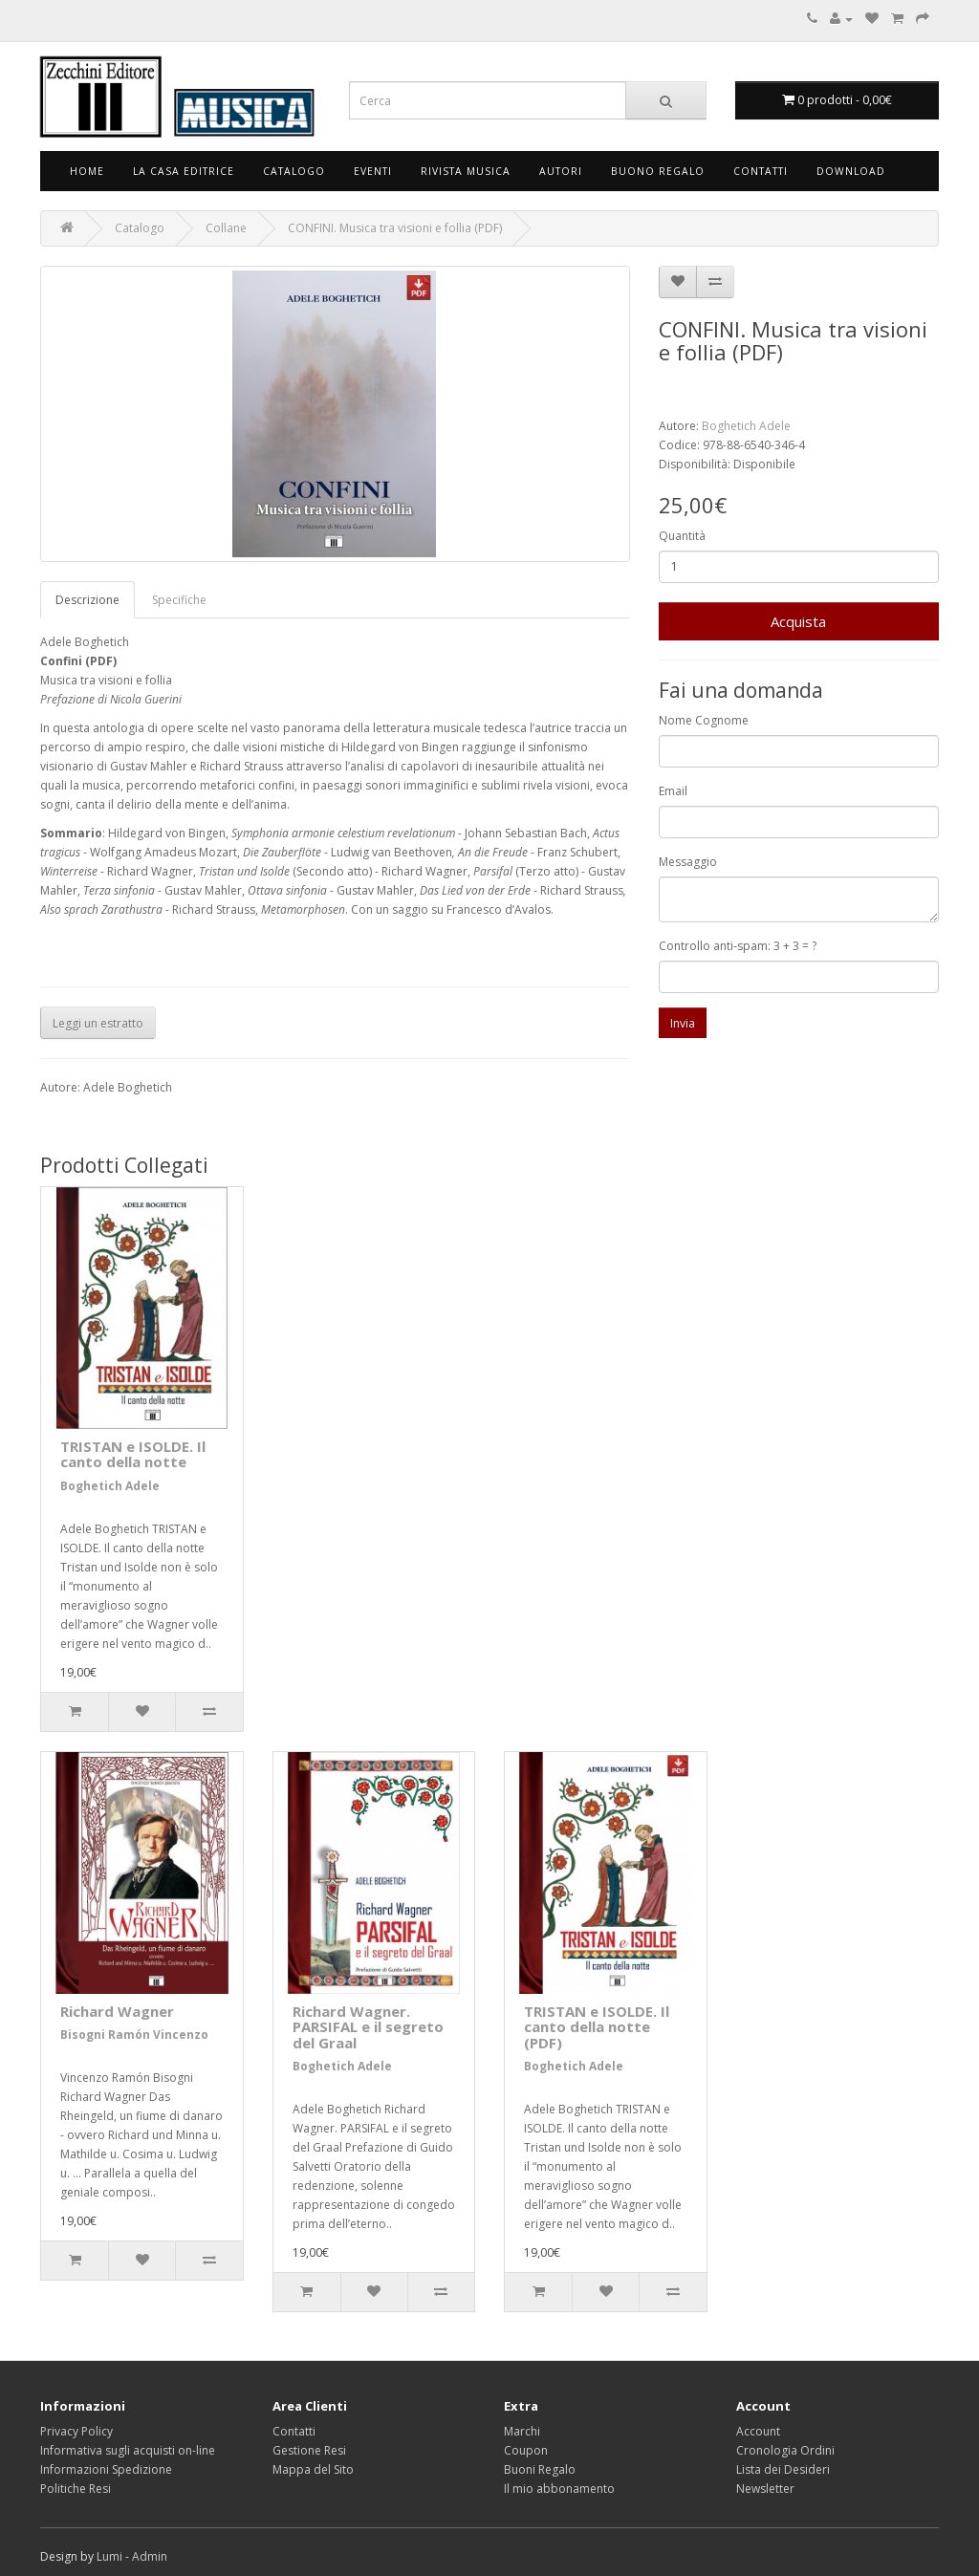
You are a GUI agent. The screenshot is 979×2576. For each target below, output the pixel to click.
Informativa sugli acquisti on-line (127, 2450)
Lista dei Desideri (783, 2469)
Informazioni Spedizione (106, 2469)
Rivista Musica (466, 171)
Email (673, 791)
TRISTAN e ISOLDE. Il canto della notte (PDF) (596, 2027)
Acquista (798, 621)
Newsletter (765, 2488)
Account (758, 2431)
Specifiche (179, 600)
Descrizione (87, 600)
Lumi (109, 2556)
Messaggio (688, 862)
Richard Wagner (117, 2011)
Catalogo (294, 171)
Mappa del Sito (313, 2469)
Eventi (373, 171)
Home (87, 171)
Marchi (522, 2431)
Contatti (760, 171)
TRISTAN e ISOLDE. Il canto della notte (133, 1454)
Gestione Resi (309, 2450)
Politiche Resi (75, 2488)
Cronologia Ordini (785, 2450)
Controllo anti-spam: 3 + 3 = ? (737, 946)
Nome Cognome (704, 720)
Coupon (526, 2450)
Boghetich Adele (746, 426)
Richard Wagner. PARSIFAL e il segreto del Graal (368, 2027)
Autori (560, 171)
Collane (226, 228)
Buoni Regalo (540, 2469)
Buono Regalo (658, 171)
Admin (149, 2556)
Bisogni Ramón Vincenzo (134, 2034)
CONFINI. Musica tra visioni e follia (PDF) (395, 228)
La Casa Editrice (183, 171)
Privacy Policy (76, 2431)
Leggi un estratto (98, 1023)
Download (850, 171)
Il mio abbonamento (559, 2488)
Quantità (682, 536)
